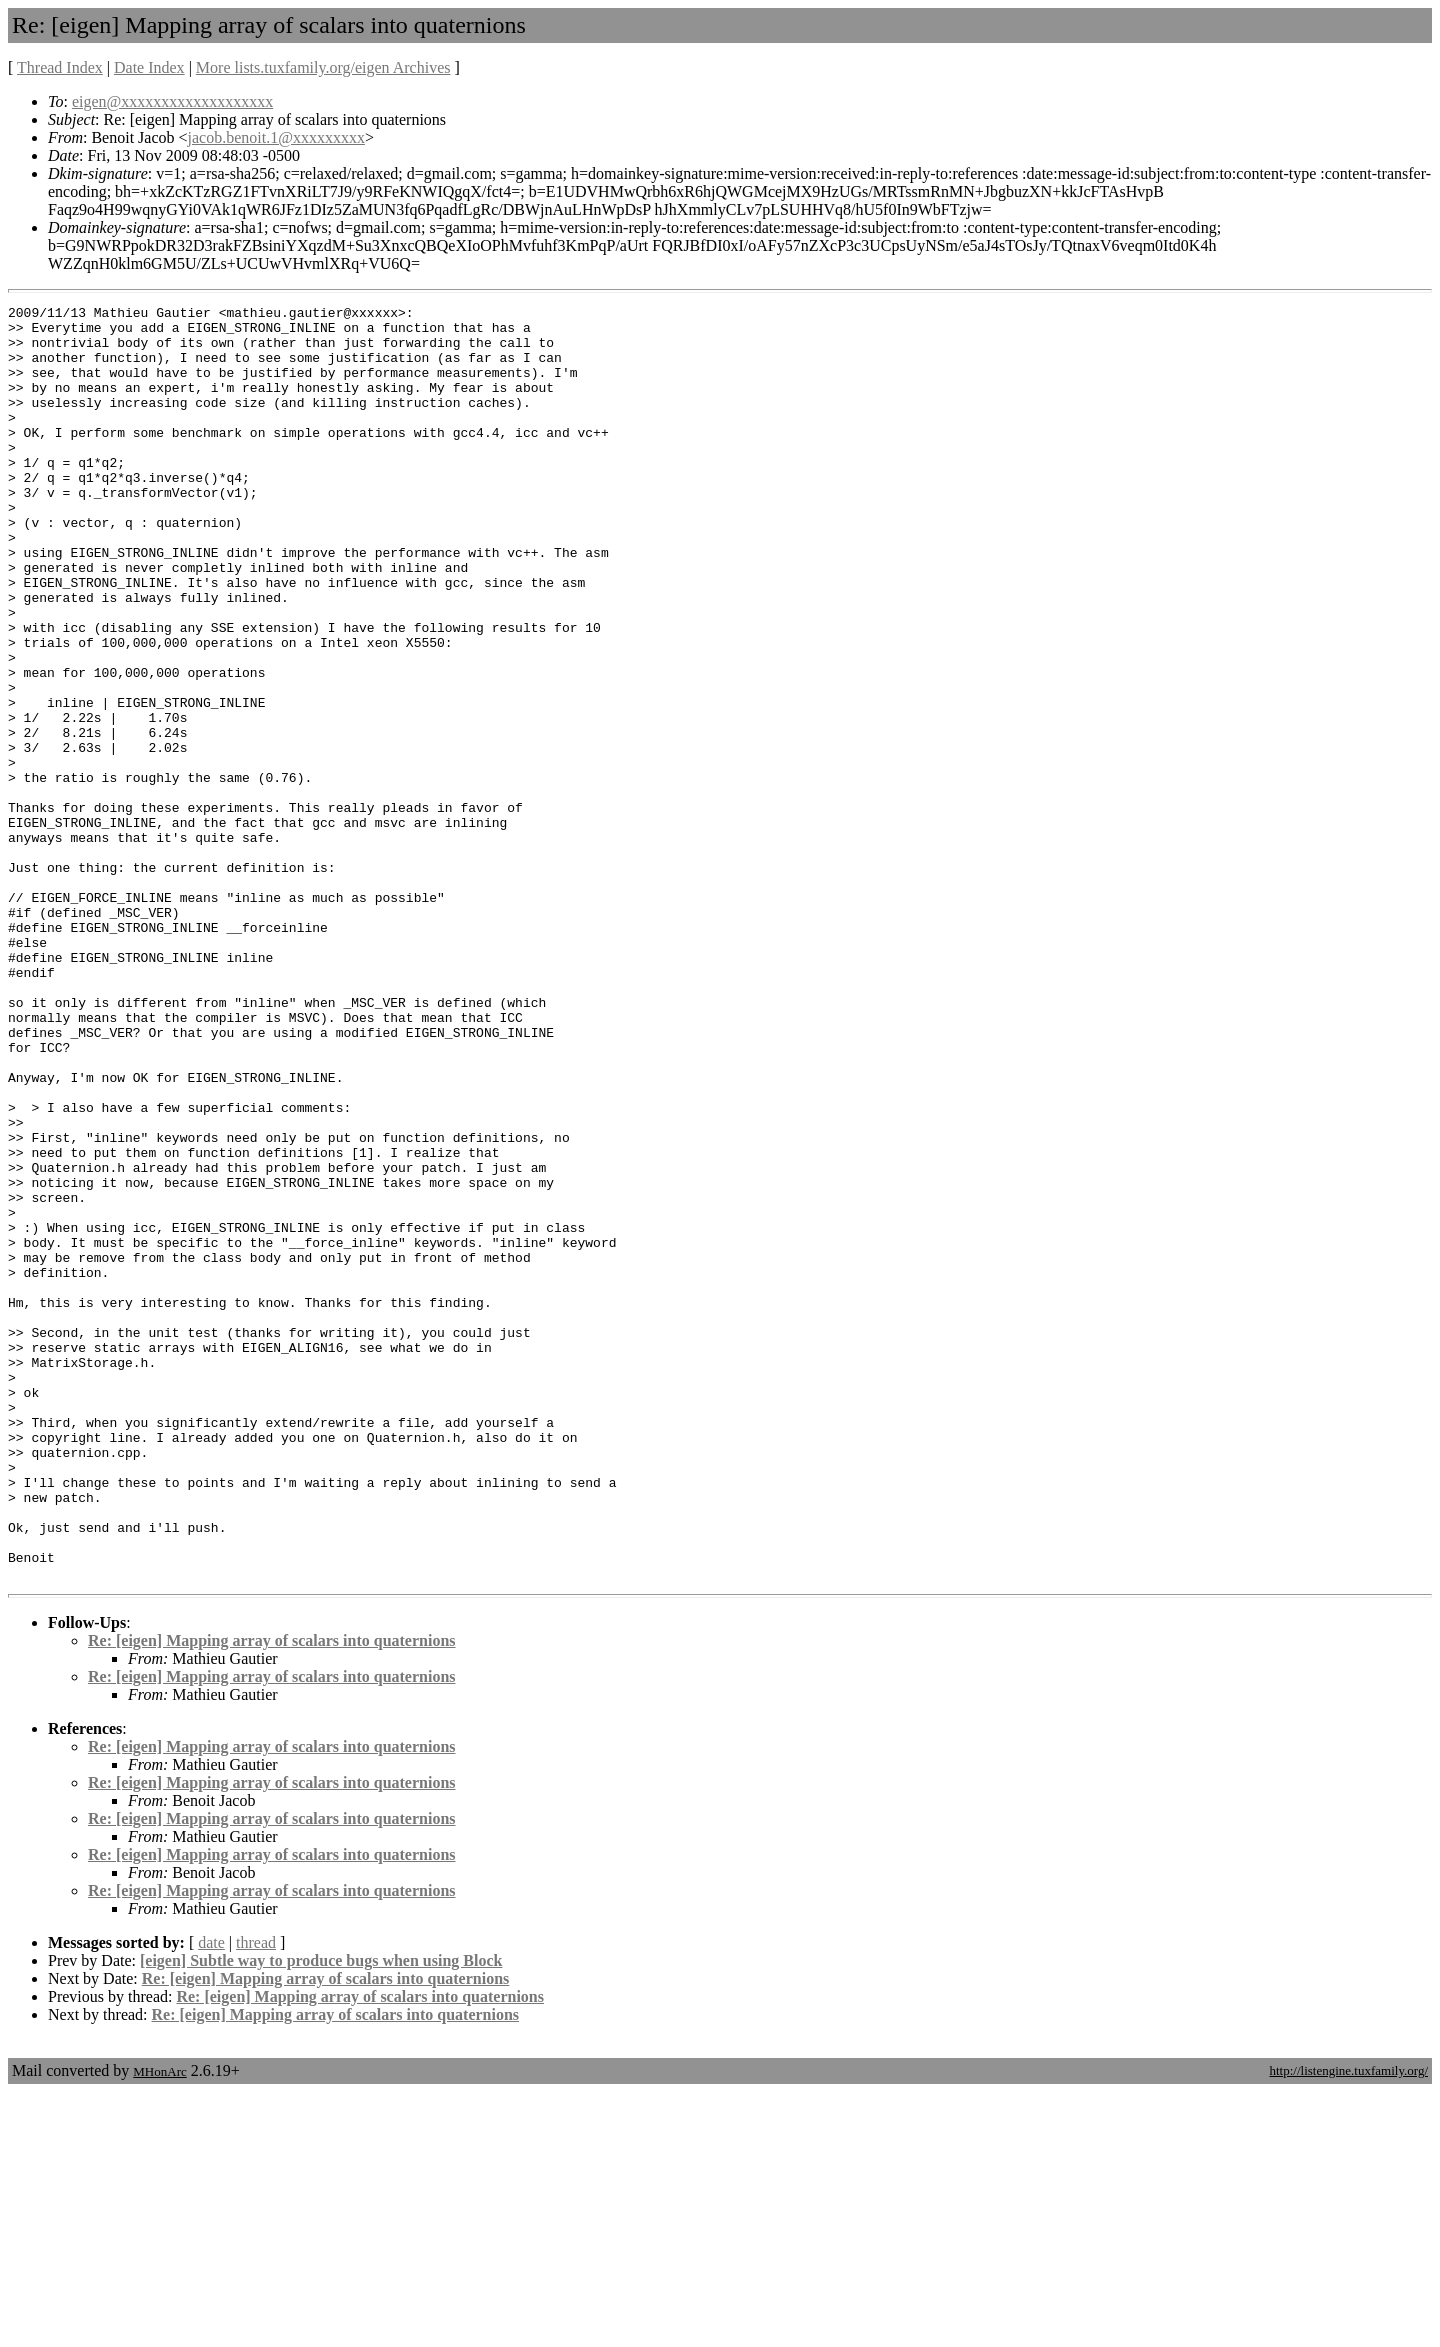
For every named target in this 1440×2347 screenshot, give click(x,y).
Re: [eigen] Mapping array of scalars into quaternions (272, 1895)
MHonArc (159, 2326)
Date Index (149, 67)
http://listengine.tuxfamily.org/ (1348, 2325)
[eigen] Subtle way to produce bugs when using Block (321, 2215)
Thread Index (60, 67)
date (211, 2197)
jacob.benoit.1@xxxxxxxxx (276, 137)
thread (256, 2197)
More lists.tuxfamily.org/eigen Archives (323, 67)
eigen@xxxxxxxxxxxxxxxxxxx (172, 101)
